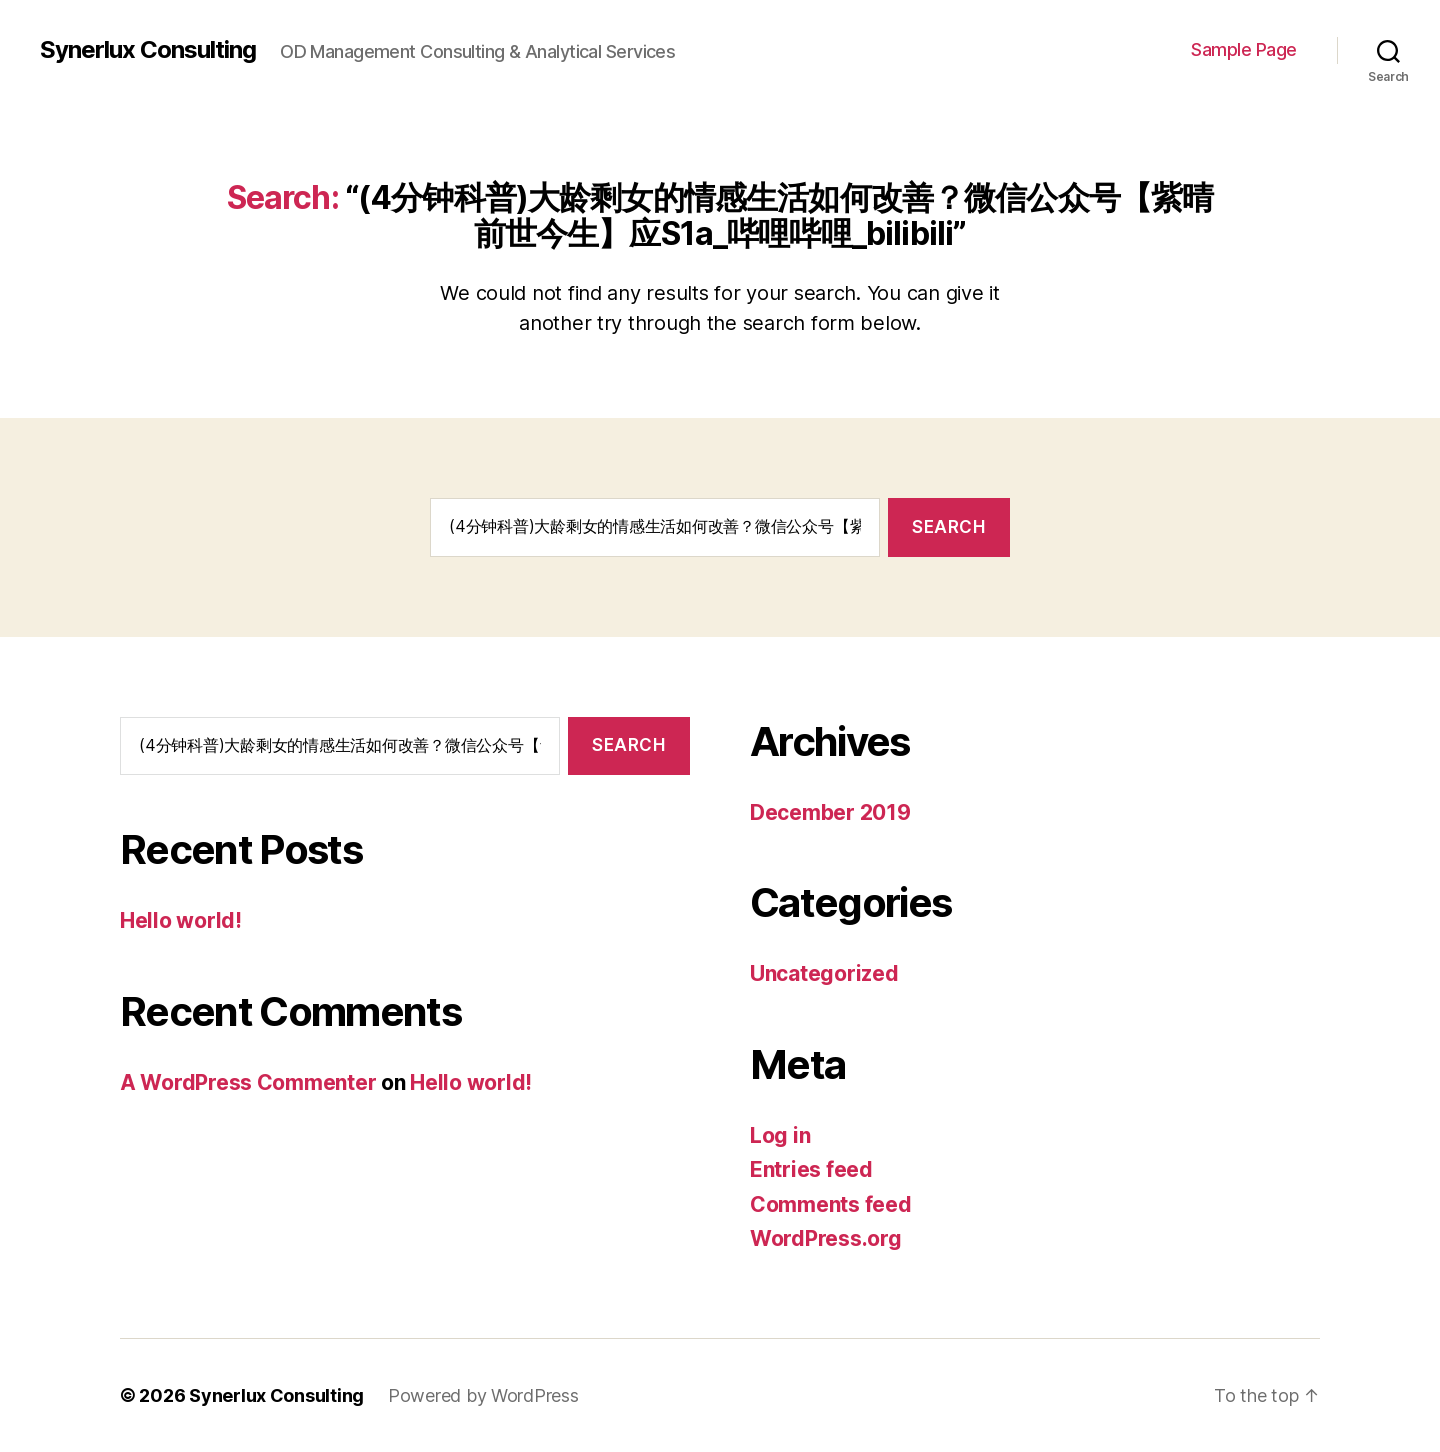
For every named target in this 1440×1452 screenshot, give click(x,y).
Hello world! (181, 920)
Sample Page (1244, 49)
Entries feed (811, 1169)
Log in (780, 1135)
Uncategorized (824, 973)
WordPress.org (826, 1238)
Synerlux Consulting (148, 50)
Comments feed (831, 1204)
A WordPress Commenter (248, 1082)
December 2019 (830, 812)
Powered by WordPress (483, 1395)
